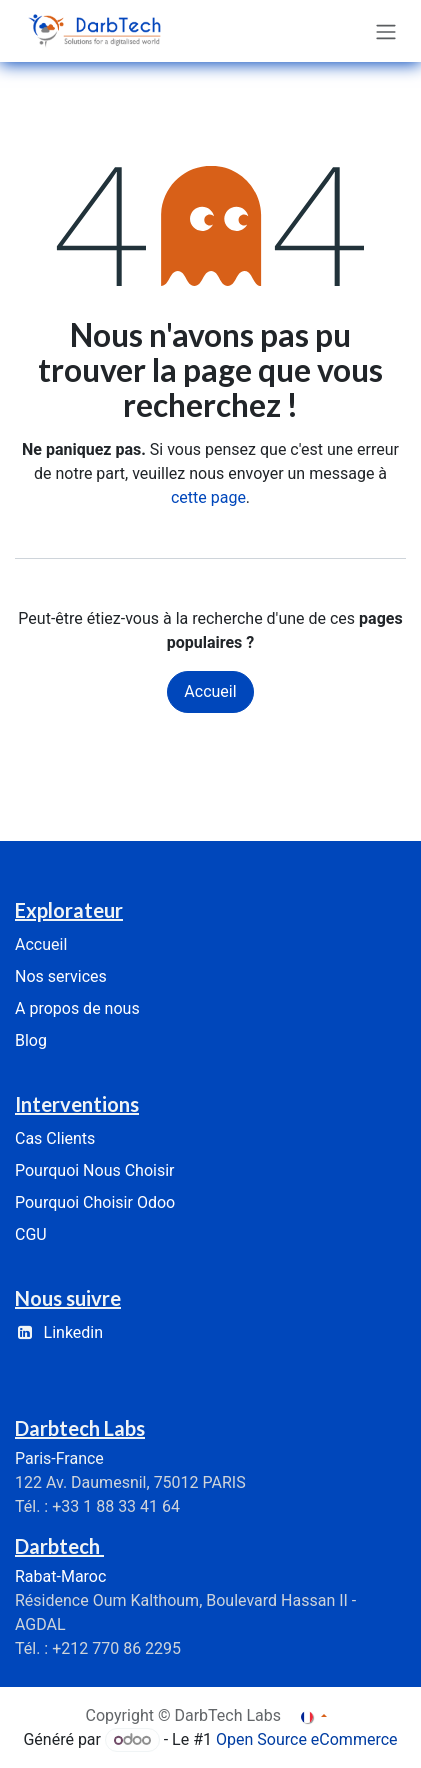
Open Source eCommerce (307, 1739)
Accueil (210, 691)
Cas (55, 1138)
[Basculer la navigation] (386, 31)
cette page (208, 497)
